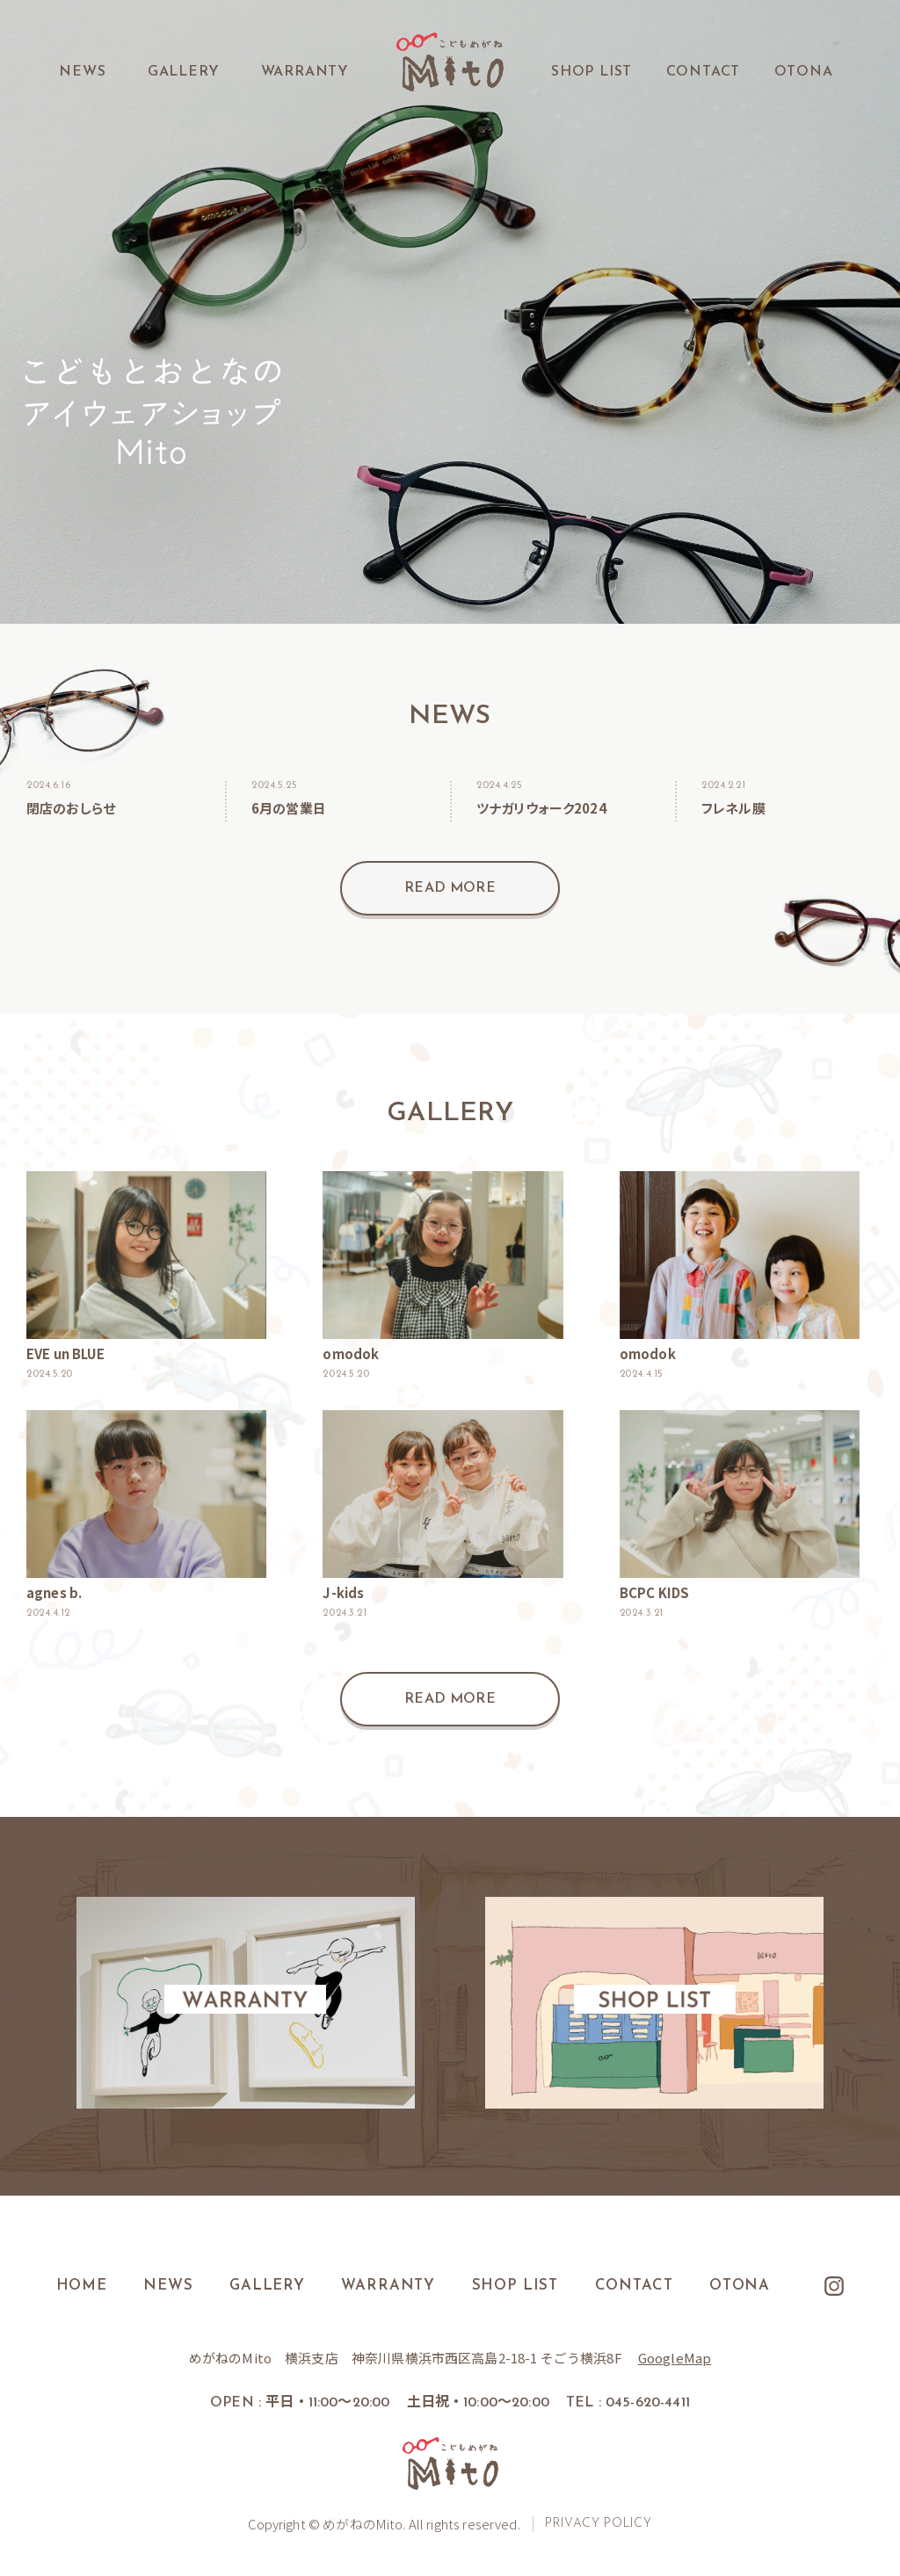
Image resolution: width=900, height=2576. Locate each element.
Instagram (837, 2286)
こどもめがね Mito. (450, 61)
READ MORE (449, 888)
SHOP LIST (591, 72)
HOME (79, 2285)
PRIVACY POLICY (600, 2523)
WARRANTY (305, 72)
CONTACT (703, 72)
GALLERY (184, 72)
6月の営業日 (288, 808)
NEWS (82, 72)
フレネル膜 (733, 808)
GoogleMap (674, 2357)
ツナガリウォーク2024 (541, 808)
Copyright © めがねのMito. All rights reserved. (383, 2523)
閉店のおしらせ (70, 808)
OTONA (803, 72)
